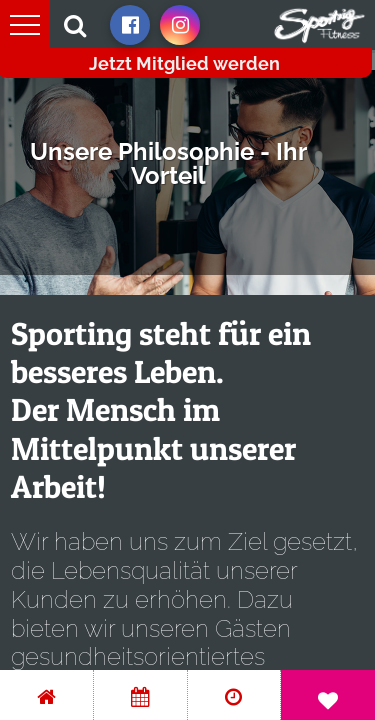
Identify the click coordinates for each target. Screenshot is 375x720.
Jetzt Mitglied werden (184, 63)
